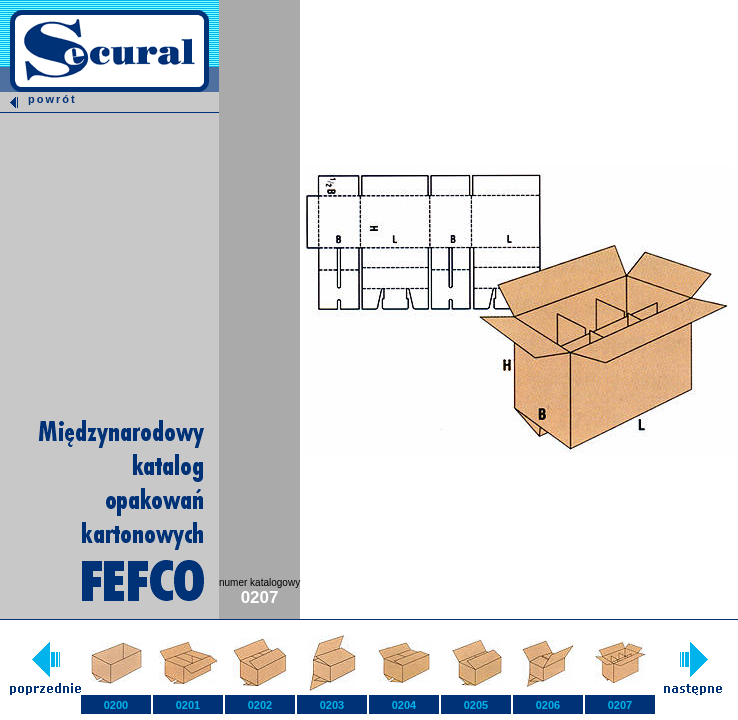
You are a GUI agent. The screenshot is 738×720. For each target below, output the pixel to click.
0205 (476, 705)
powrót (38, 99)
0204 (404, 705)
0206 (548, 705)
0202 (260, 705)
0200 (116, 705)
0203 (332, 705)
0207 (620, 705)
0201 (188, 705)
